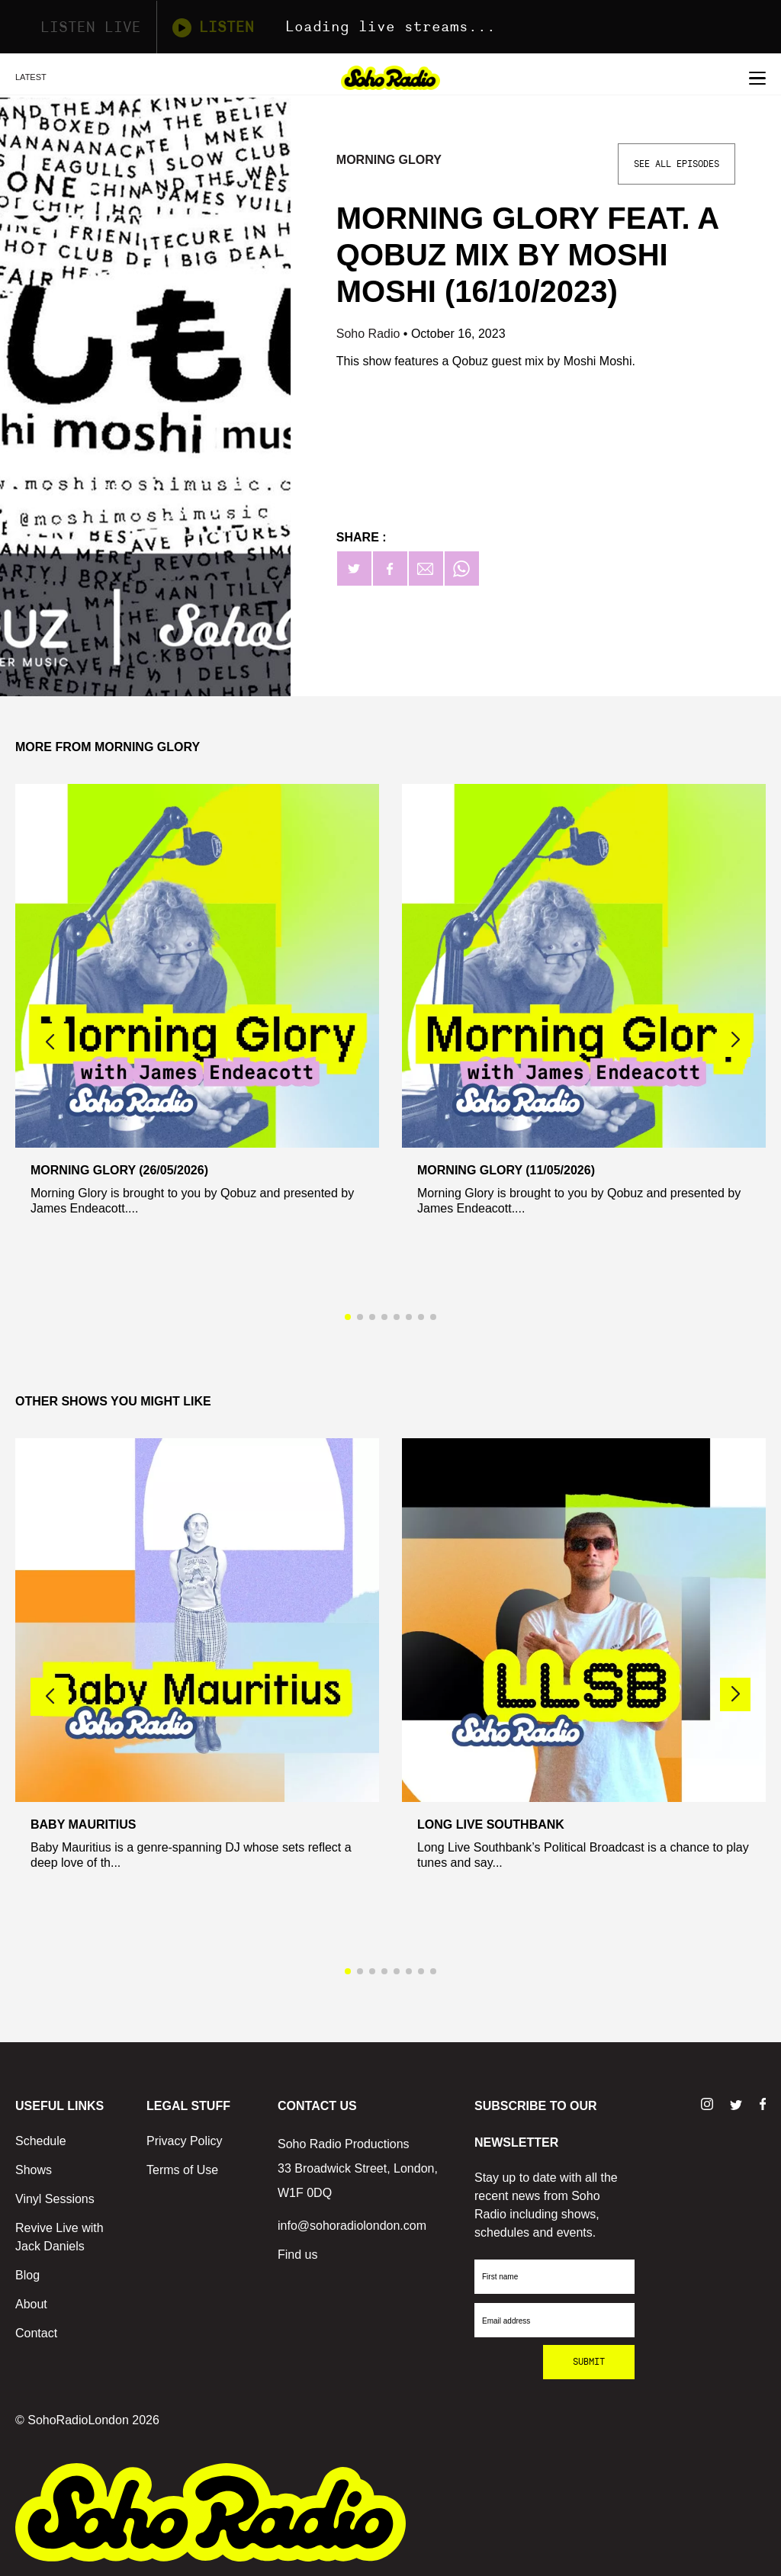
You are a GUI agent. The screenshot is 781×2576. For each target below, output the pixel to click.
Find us (297, 2254)
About (31, 2304)
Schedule (40, 2140)
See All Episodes (676, 164)
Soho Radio (369, 333)
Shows (33, 2169)
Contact (36, 2333)
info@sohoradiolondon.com (352, 2225)
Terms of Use (182, 2169)
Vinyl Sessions (55, 2198)
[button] (735, 1040)
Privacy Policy (184, 2140)
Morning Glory (389, 159)
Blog (27, 2275)
